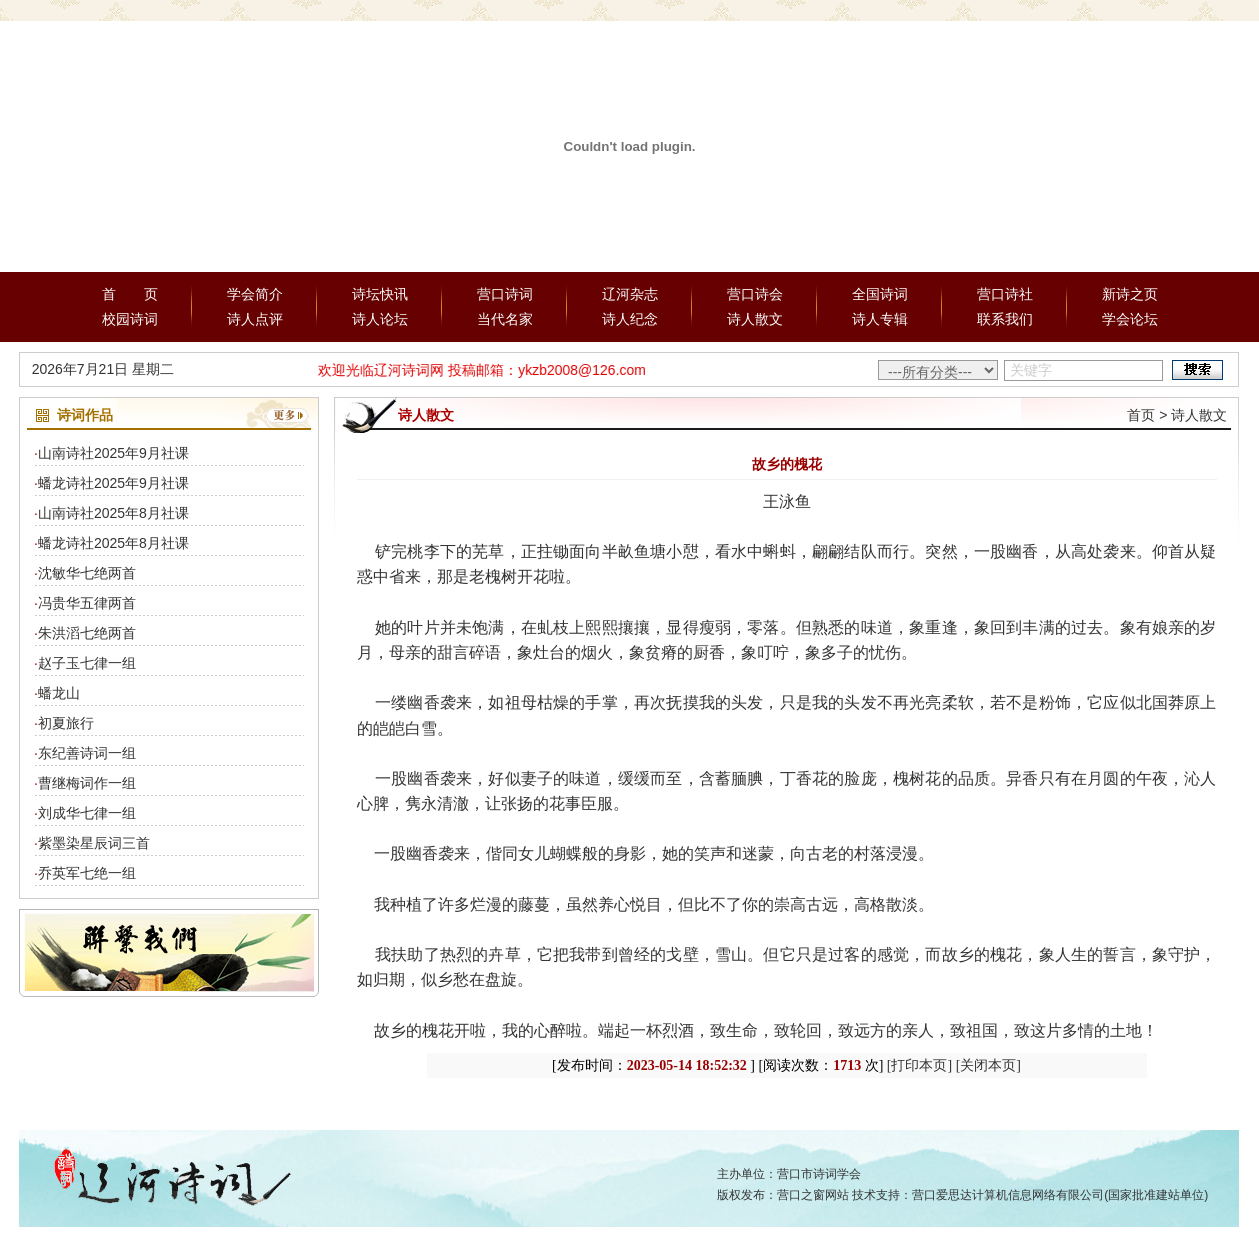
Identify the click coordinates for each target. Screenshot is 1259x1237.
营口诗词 (505, 294)
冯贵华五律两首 (87, 603)
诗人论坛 (380, 319)
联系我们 (1005, 319)
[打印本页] (919, 1065)
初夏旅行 (66, 723)
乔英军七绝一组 (87, 873)
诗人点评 (255, 319)
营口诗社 (1005, 294)
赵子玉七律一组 (87, 663)
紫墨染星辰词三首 (94, 843)
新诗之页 (1130, 294)
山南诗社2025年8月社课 (113, 513)
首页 (1141, 415)
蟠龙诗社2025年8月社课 (113, 543)
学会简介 (255, 294)
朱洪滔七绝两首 (87, 633)
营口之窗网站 (813, 1195)
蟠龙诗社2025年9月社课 (113, 483)
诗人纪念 (630, 319)
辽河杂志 (630, 294)
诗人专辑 (880, 319)
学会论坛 (1130, 319)
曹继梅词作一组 (87, 783)
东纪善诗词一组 (87, 753)
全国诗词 (880, 294)
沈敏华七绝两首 (87, 573)
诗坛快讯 (380, 294)
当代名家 (505, 319)
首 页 (130, 294)
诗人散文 (755, 319)
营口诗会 (755, 294)
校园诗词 (130, 319)
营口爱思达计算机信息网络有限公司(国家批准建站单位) (1060, 1195)
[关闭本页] (988, 1065)
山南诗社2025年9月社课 (113, 453)
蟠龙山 (59, 693)
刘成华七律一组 (87, 813)
